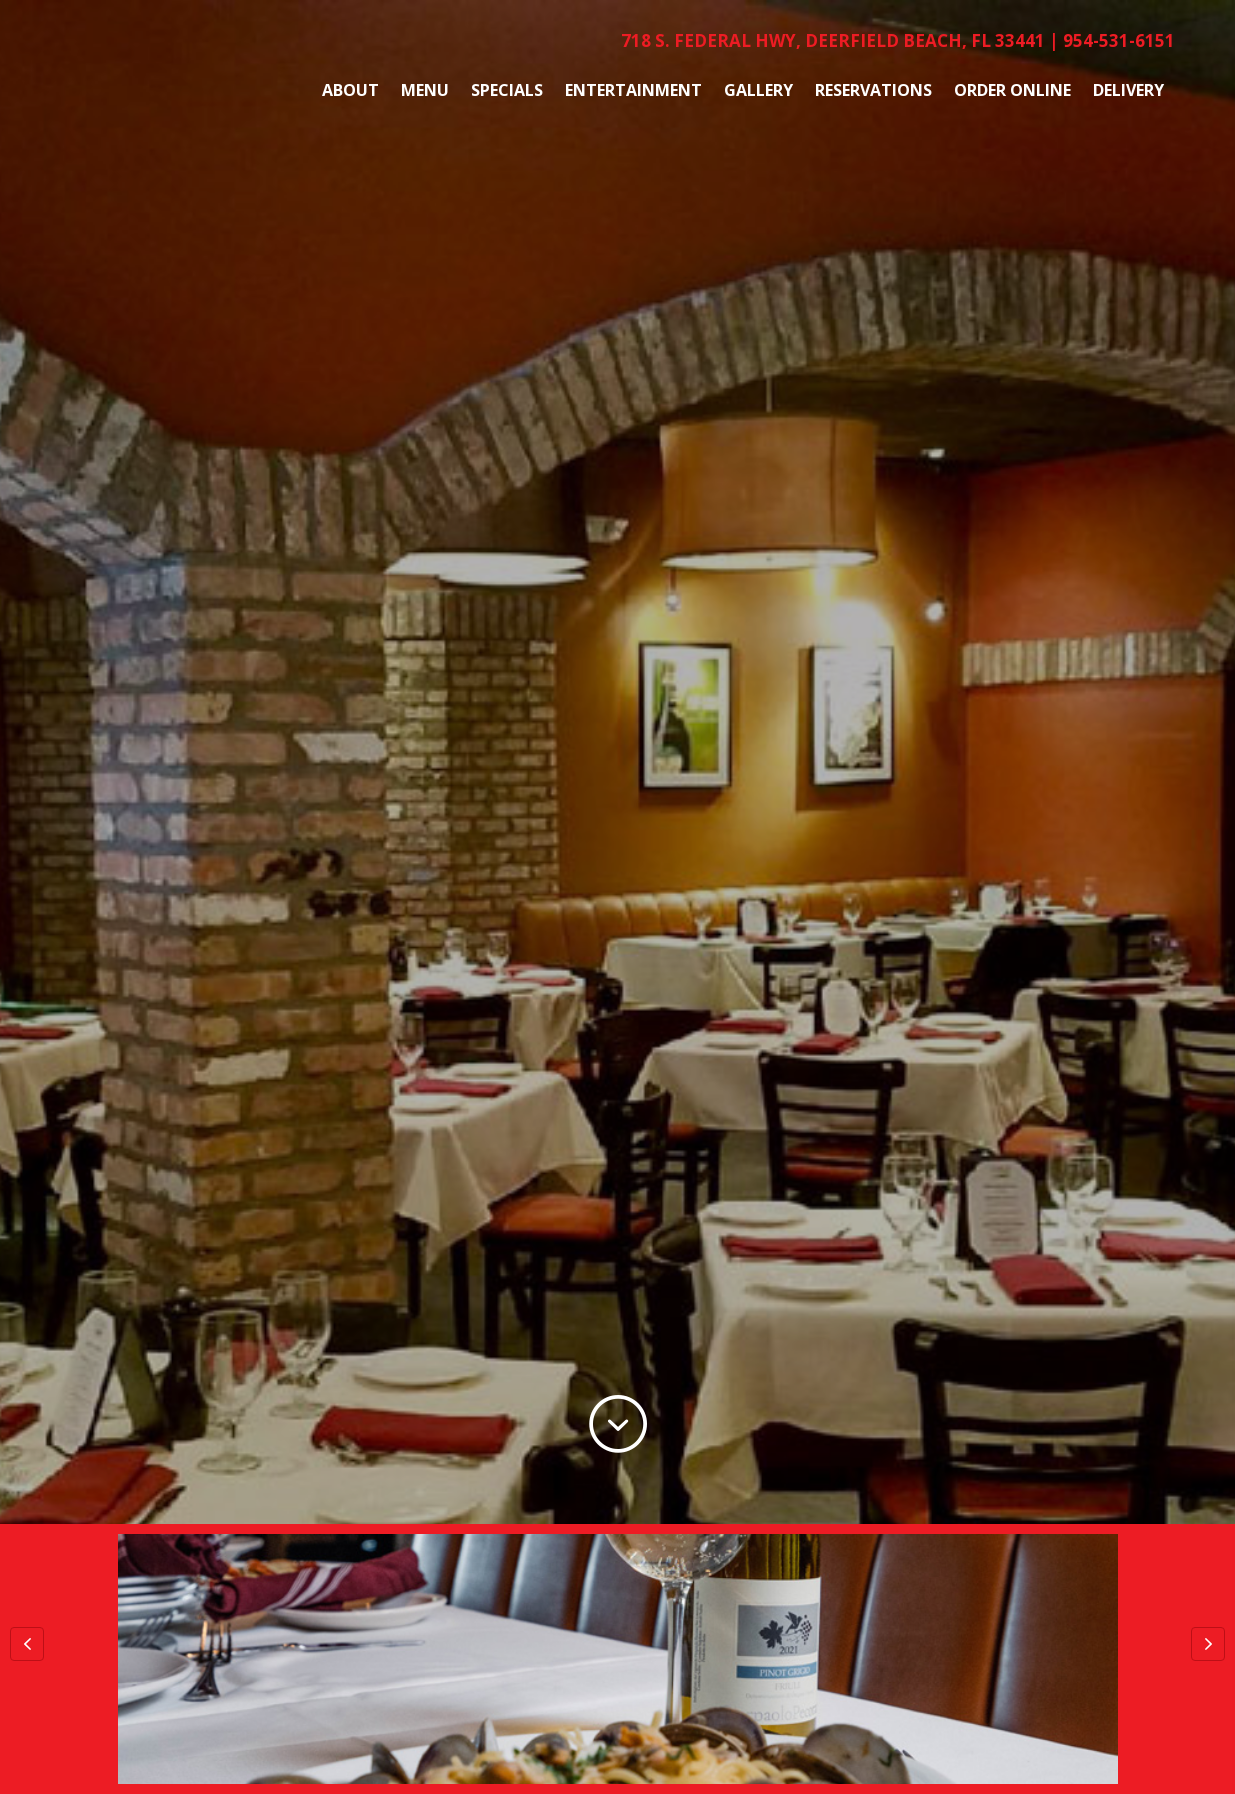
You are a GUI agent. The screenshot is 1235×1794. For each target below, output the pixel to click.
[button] (27, 1644)
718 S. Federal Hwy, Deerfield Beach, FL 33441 (833, 40)
